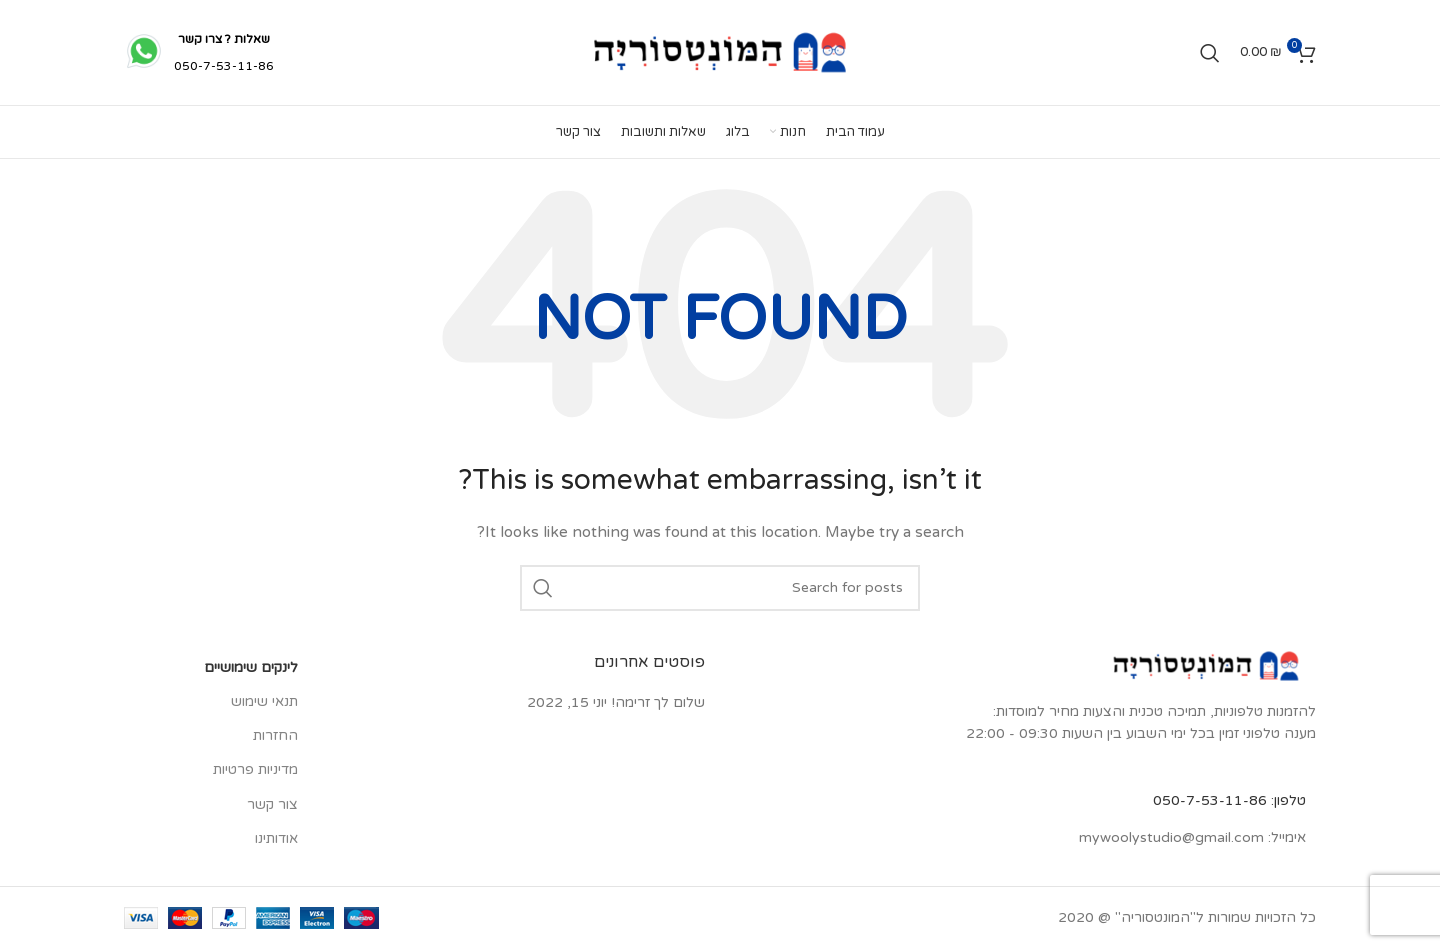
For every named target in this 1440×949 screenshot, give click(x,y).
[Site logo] (720, 51)
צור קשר (272, 804)
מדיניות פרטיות (255, 769)
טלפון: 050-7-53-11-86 (1229, 800)
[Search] (1210, 53)
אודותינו (276, 838)
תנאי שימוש (264, 701)
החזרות (275, 735)
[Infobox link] (199, 53)
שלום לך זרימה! (658, 702)
